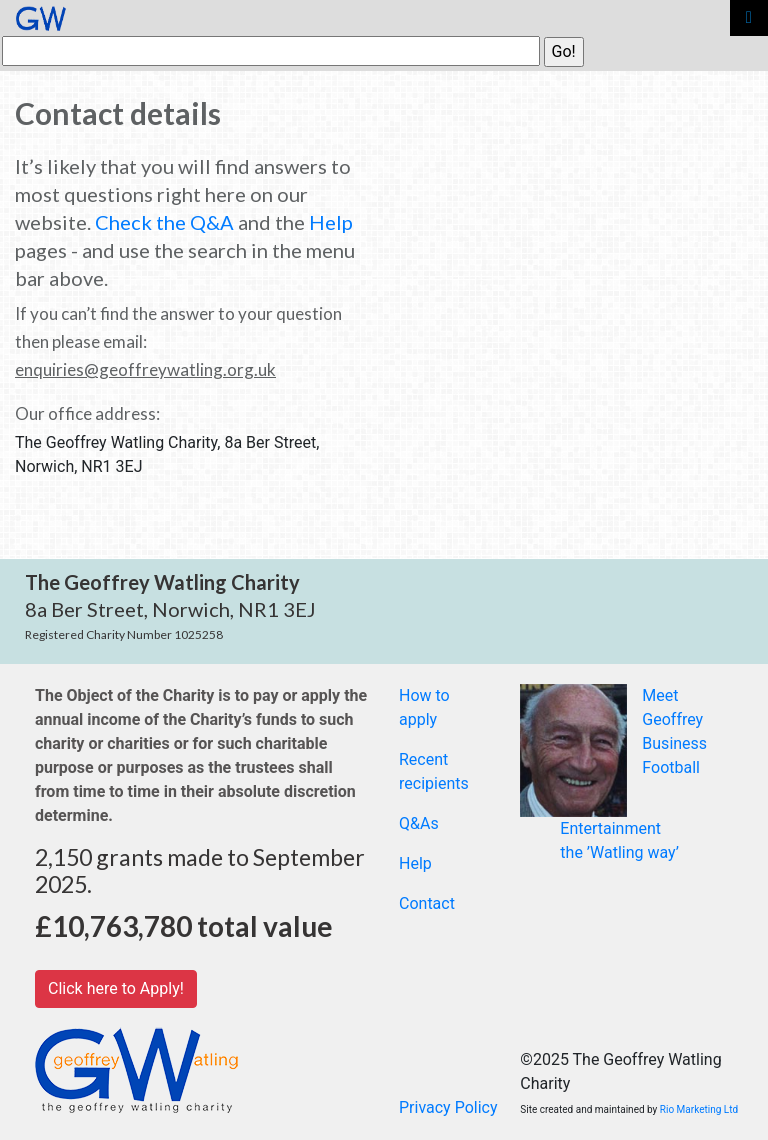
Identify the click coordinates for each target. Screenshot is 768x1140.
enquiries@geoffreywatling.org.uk (145, 369)
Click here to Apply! (116, 988)
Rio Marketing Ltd (699, 1109)
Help (331, 222)
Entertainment (610, 828)
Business (674, 743)
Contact (427, 903)
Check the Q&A (164, 222)
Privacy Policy (448, 1107)
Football (671, 767)
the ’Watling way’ (619, 852)
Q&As (419, 823)
